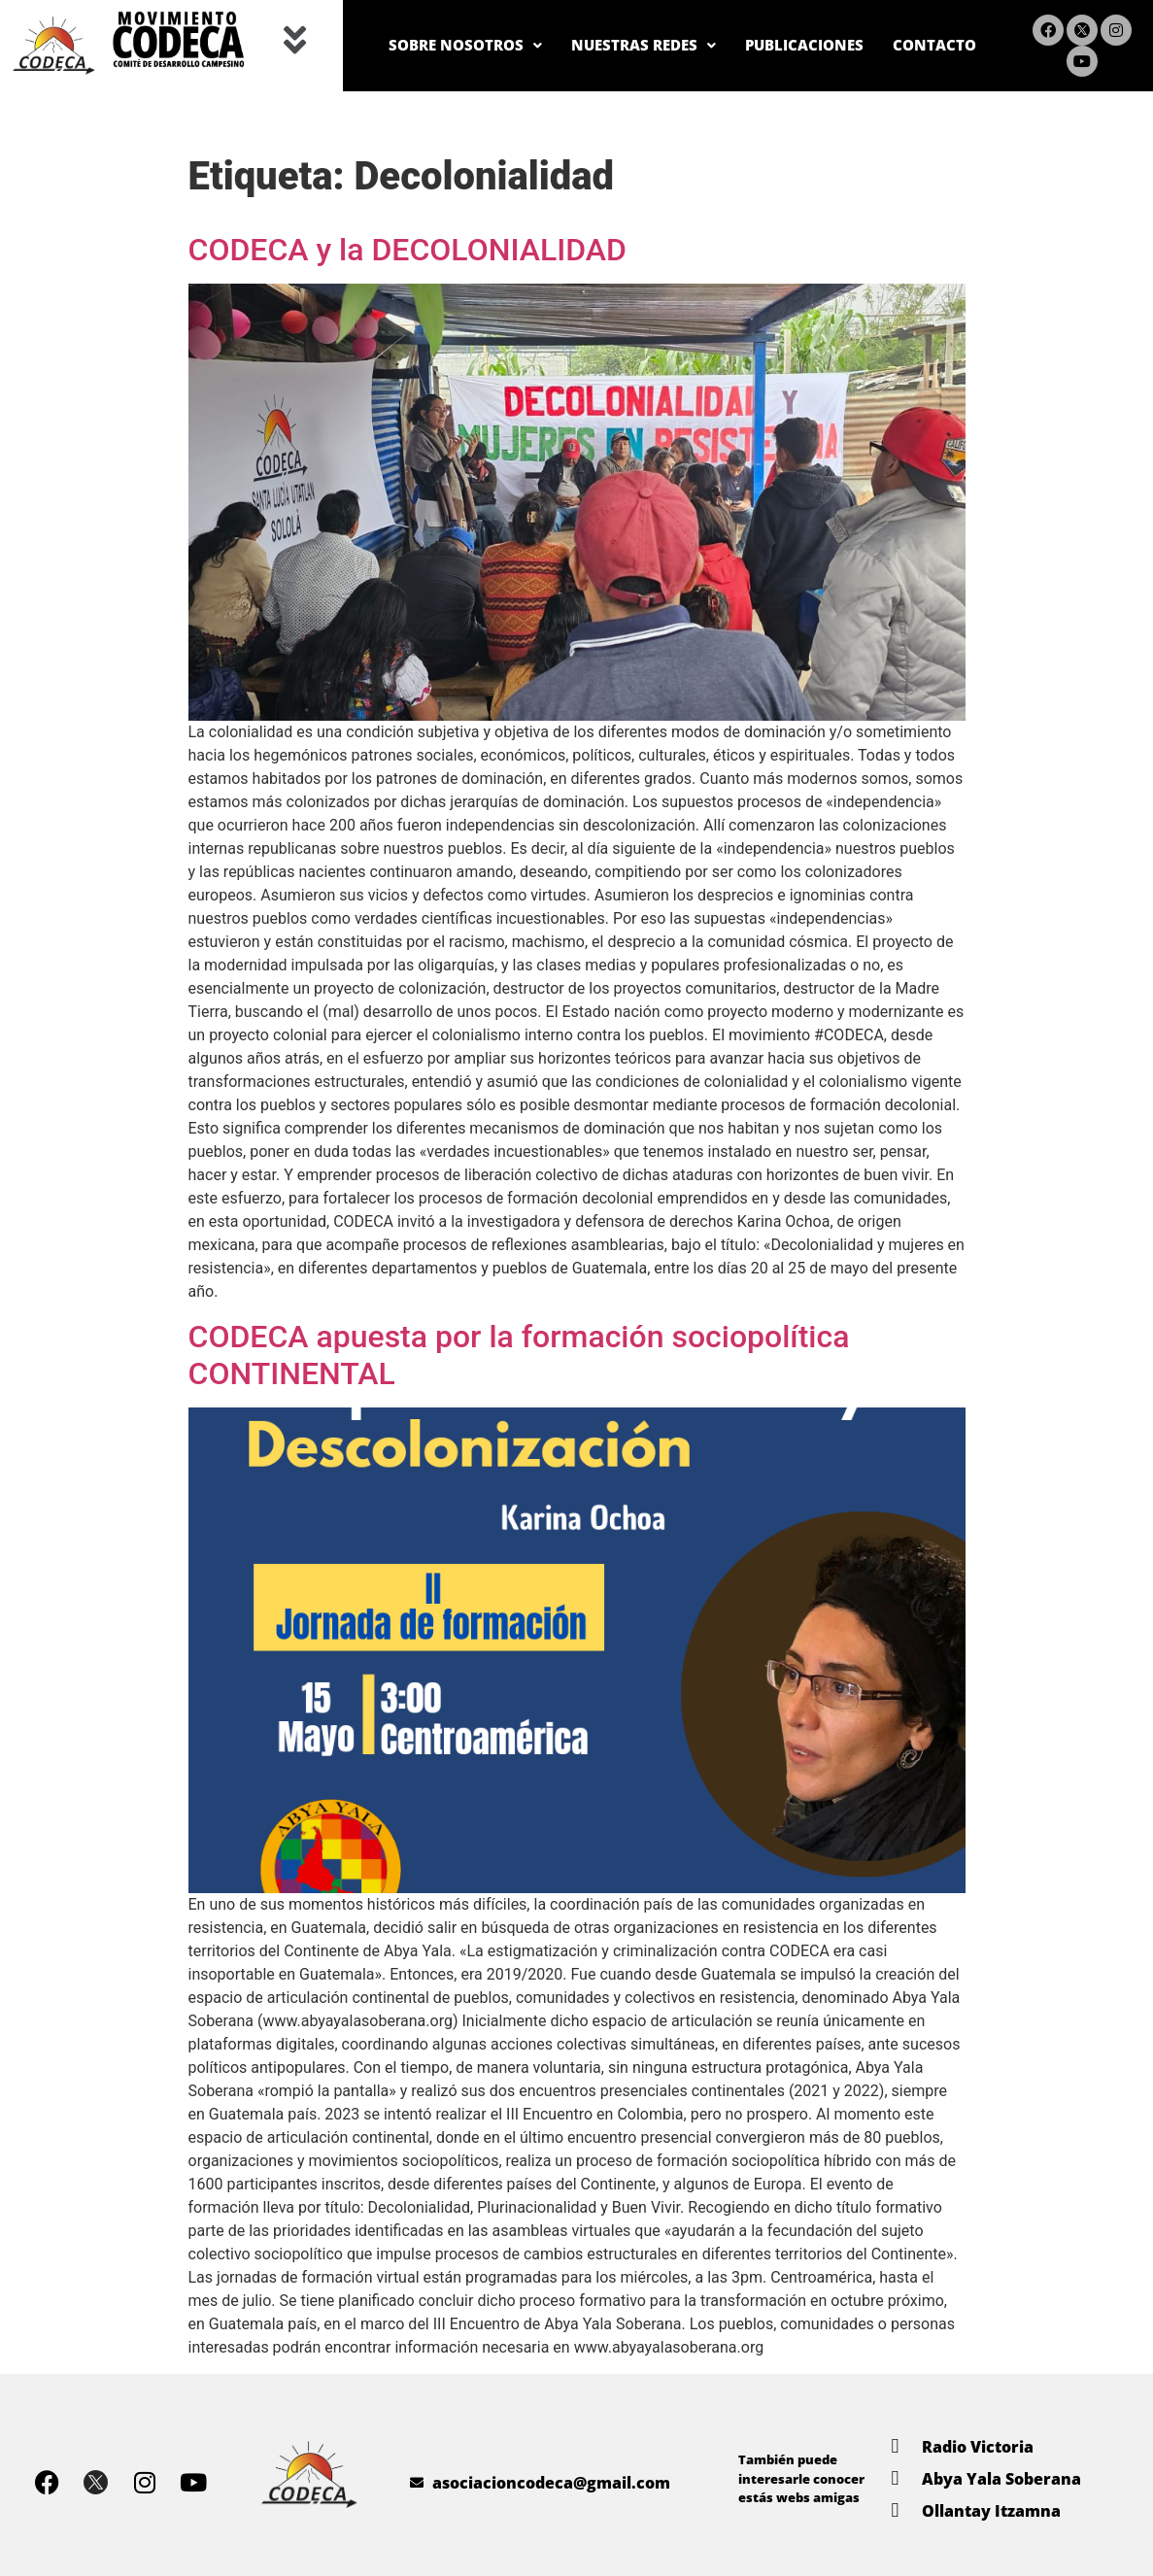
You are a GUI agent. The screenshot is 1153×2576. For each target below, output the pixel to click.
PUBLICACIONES (777, 44)
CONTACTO (926, 44)
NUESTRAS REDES (593, 44)
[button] (295, 41)
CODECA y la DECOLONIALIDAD (407, 249)
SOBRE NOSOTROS (391, 44)
